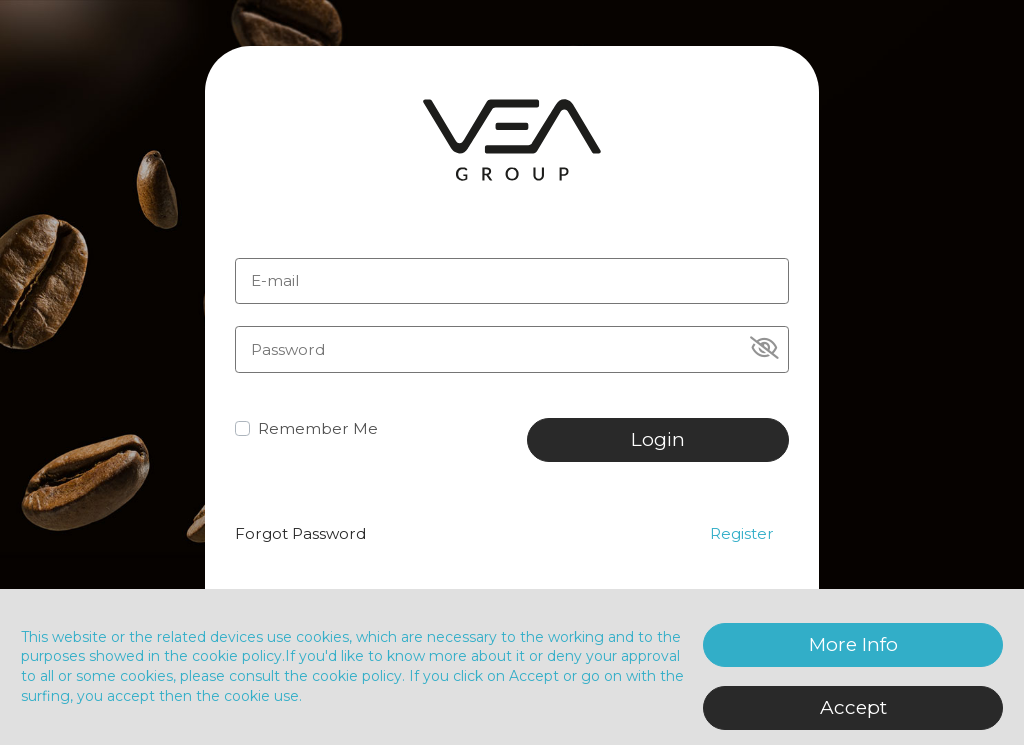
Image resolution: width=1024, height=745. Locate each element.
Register (742, 533)
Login (658, 439)
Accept (853, 707)
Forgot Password (300, 533)
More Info (853, 644)
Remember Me (318, 428)
